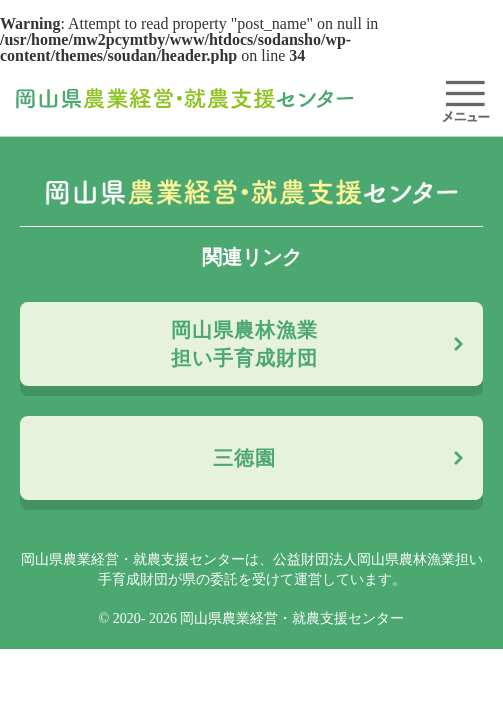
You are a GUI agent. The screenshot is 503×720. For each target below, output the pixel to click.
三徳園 (244, 458)
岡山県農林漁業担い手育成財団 (244, 344)
